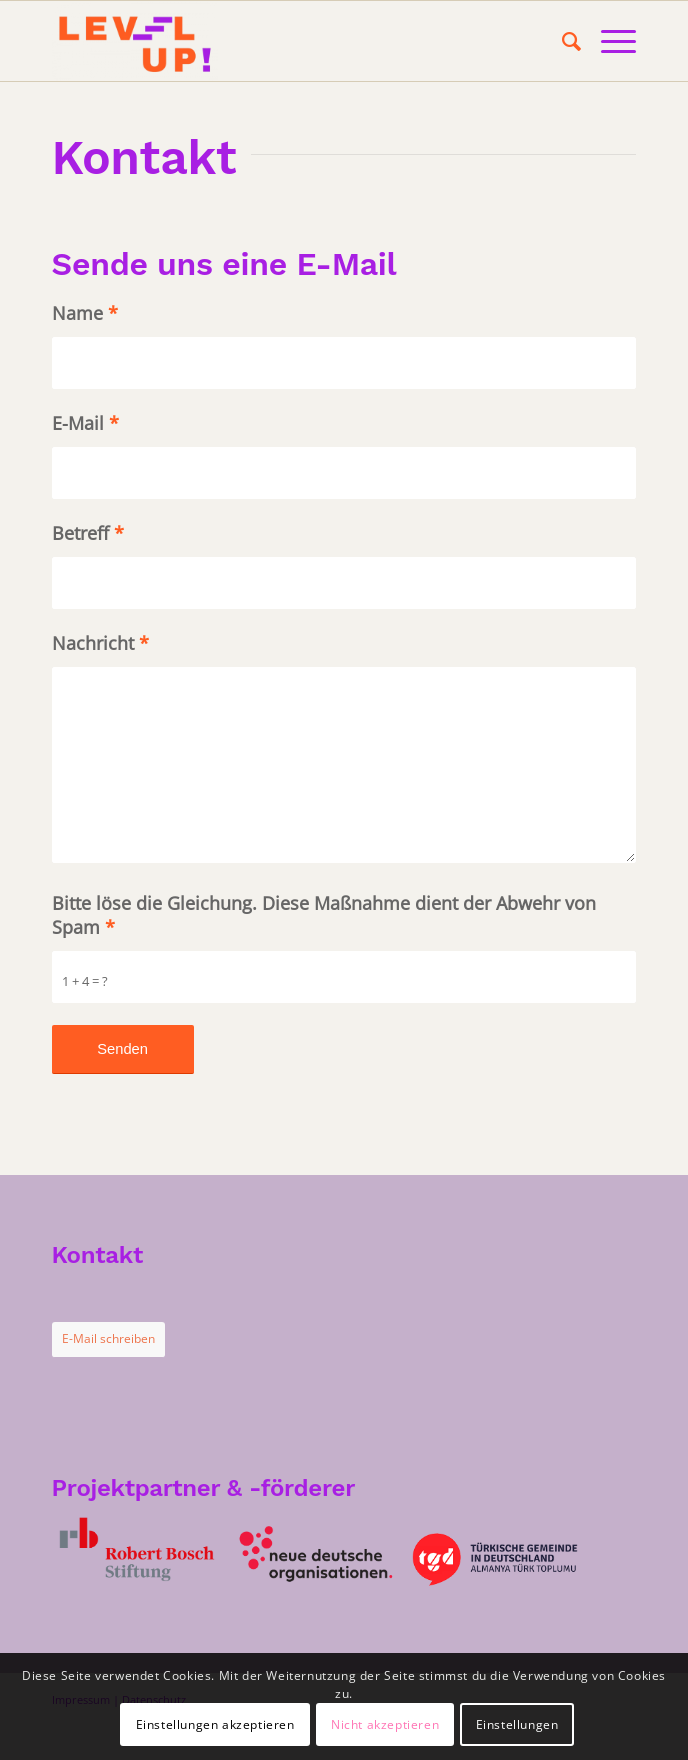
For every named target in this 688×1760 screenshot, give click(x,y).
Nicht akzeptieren (385, 1724)
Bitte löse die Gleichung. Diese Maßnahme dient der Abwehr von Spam (324, 915)
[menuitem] (561, 41)
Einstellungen (517, 1724)
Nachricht (100, 643)
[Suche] (561, 41)
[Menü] (608, 41)
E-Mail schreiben (108, 1338)
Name (85, 313)
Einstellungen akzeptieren (215, 1724)
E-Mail (85, 423)
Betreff (88, 533)
